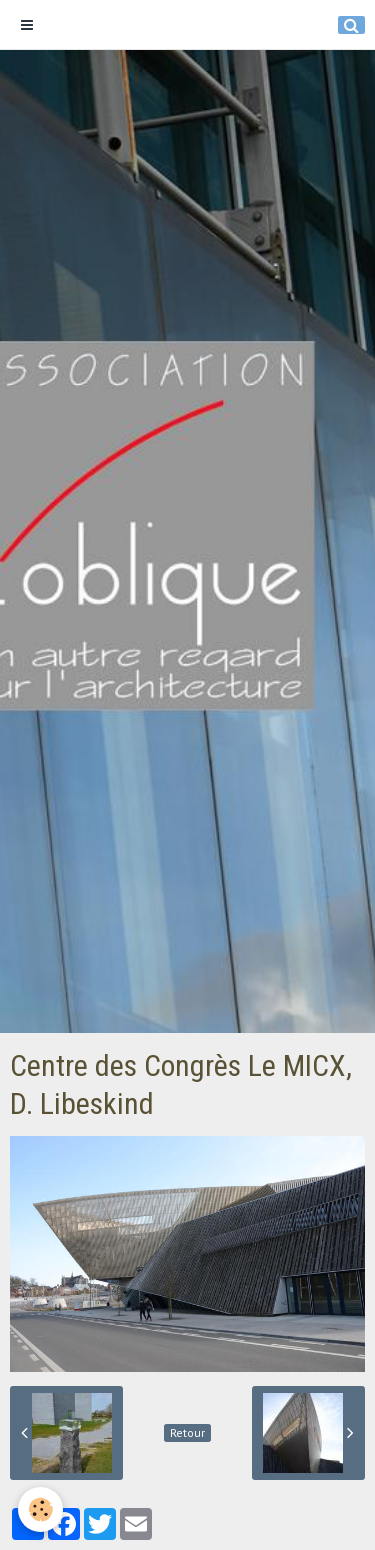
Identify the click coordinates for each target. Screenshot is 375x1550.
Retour (187, 1432)
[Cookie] (40, 1509)
